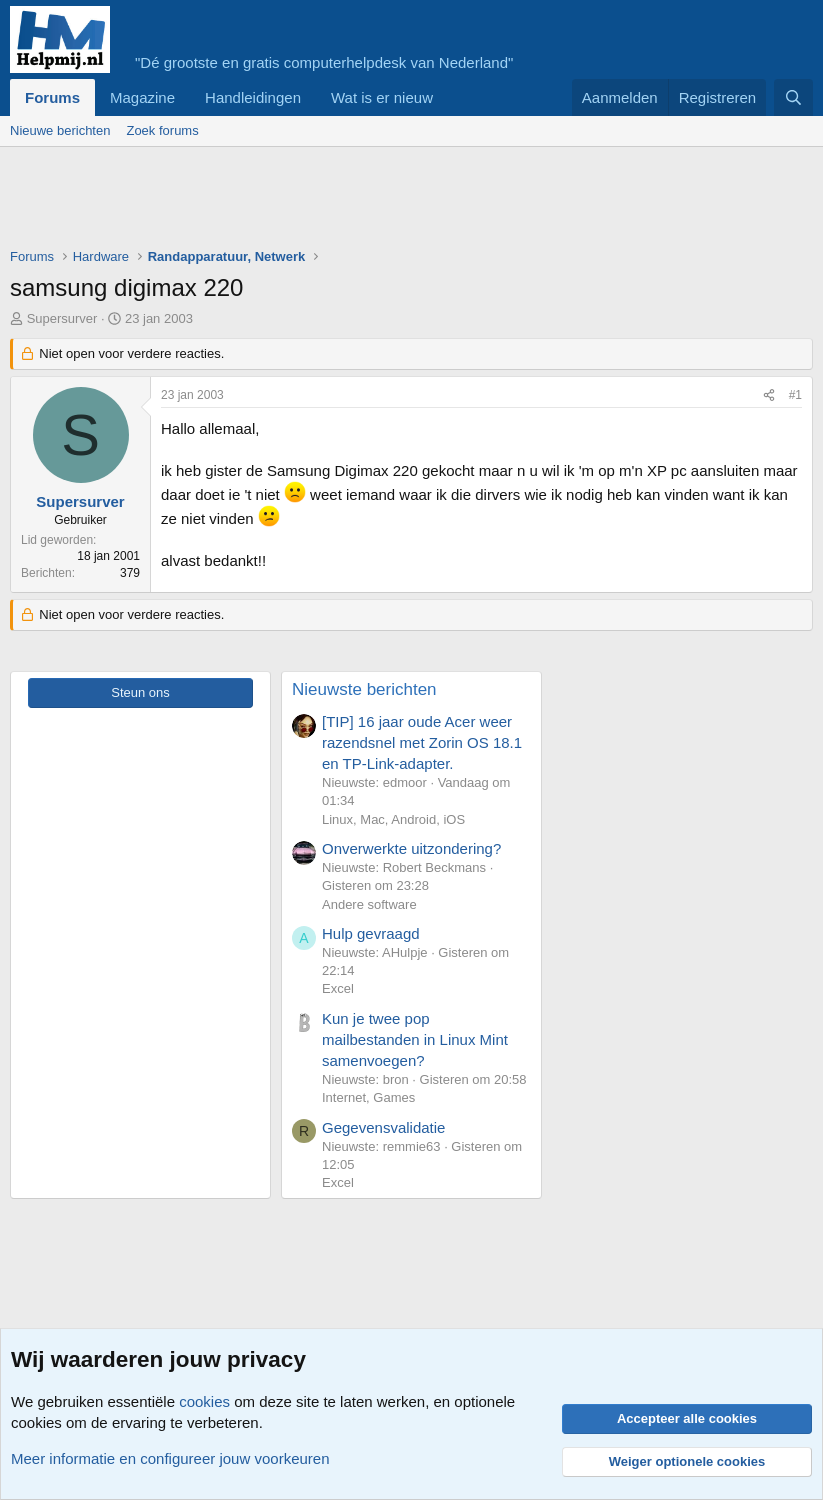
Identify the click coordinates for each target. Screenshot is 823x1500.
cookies (204, 1401)
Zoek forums (162, 130)
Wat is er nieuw (382, 97)
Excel (338, 988)
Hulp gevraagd (371, 933)
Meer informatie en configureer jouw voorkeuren (170, 1458)
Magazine (142, 97)
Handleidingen (253, 97)
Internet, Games (368, 1097)
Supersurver (62, 318)
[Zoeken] (793, 97)
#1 (795, 395)
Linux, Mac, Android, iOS (393, 819)
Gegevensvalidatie (383, 1127)
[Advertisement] (374, 202)
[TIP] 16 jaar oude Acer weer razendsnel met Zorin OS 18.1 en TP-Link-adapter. (422, 742)
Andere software (369, 904)
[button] (449, 97)
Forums (52, 97)
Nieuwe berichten (60, 130)
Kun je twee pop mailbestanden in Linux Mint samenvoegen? (415, 1039)
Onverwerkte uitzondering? (411, 848)
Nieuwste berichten (364, 689)
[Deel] (769, 395)
